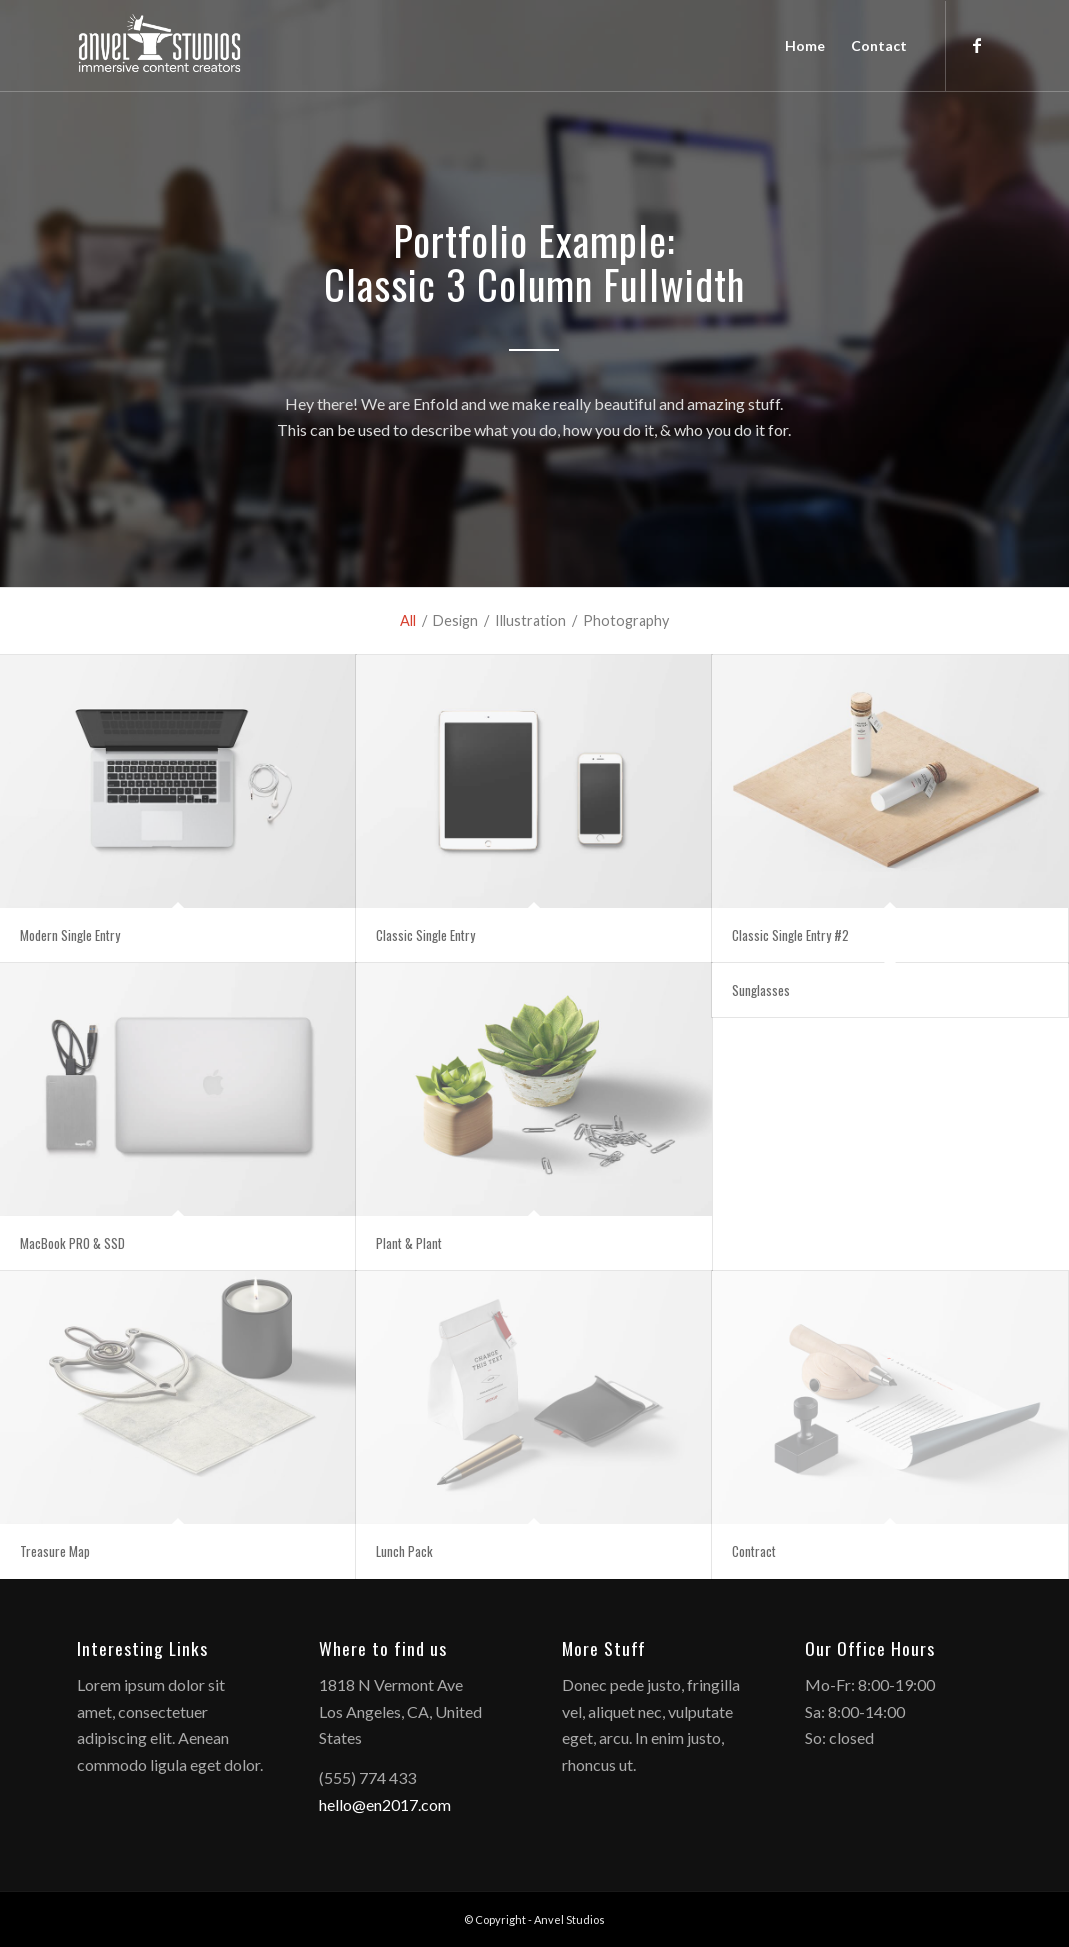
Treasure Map (55, 1551)
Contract (754, 1551)
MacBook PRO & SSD (72, 1243)
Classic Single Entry (425, 935)
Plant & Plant (409, 1243)
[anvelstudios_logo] (159, 46)
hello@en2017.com (385, 1804)
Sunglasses (761, 990)
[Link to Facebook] (977, 45)
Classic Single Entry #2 (790, 935)
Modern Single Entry (70, 935)
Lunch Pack (404, 1551)
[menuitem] (805, 46)
